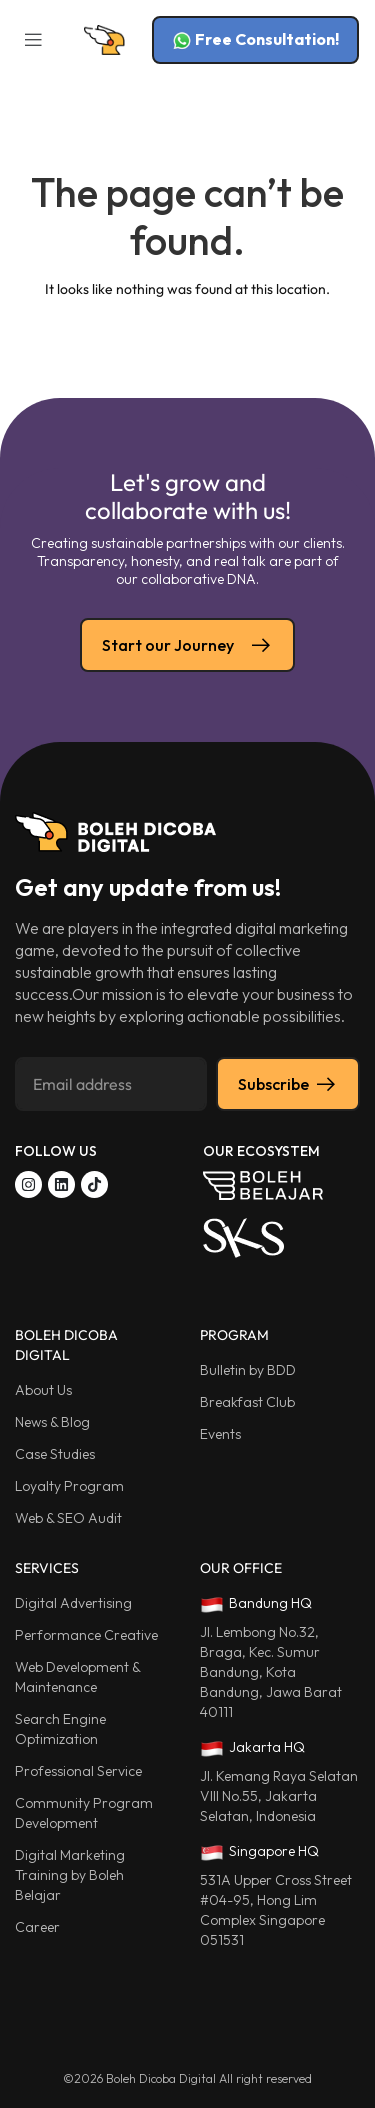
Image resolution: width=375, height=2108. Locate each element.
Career (37, 1927)
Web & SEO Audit (68, 1518)
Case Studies (55, 1454)
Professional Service (78, 1771)
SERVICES (47, 1568)
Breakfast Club (247, 1402)
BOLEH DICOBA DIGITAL (66, 1345)
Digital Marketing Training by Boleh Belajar (70, 1875)
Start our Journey (187, 645)
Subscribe (288, 1084)
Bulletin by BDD (248, 1370)
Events (220, 1434)
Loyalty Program (69, 1486)
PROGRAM (234, 1335)
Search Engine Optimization (60, 1729)
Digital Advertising (73, 1603)
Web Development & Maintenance (77, 1677)
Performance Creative (86, 1635)
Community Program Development (84, 1813)
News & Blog (52, 1422)
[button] (32, 40)
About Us (43, 1390)
